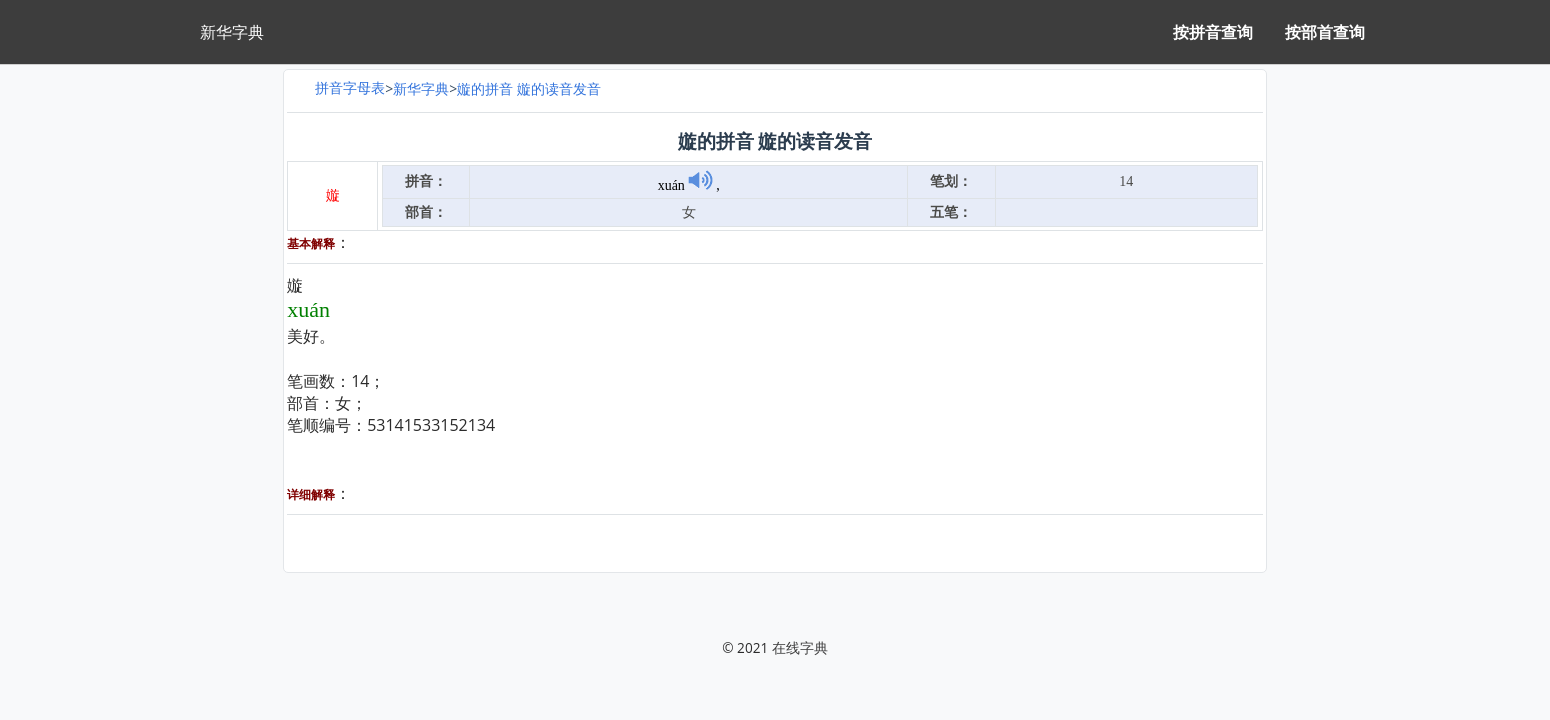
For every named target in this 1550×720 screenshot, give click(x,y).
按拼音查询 (1213, 32)
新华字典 (421, 88)
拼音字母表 (350, 87)
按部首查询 (1325, 32)
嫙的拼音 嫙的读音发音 (529, 88)
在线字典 (800, 647)
